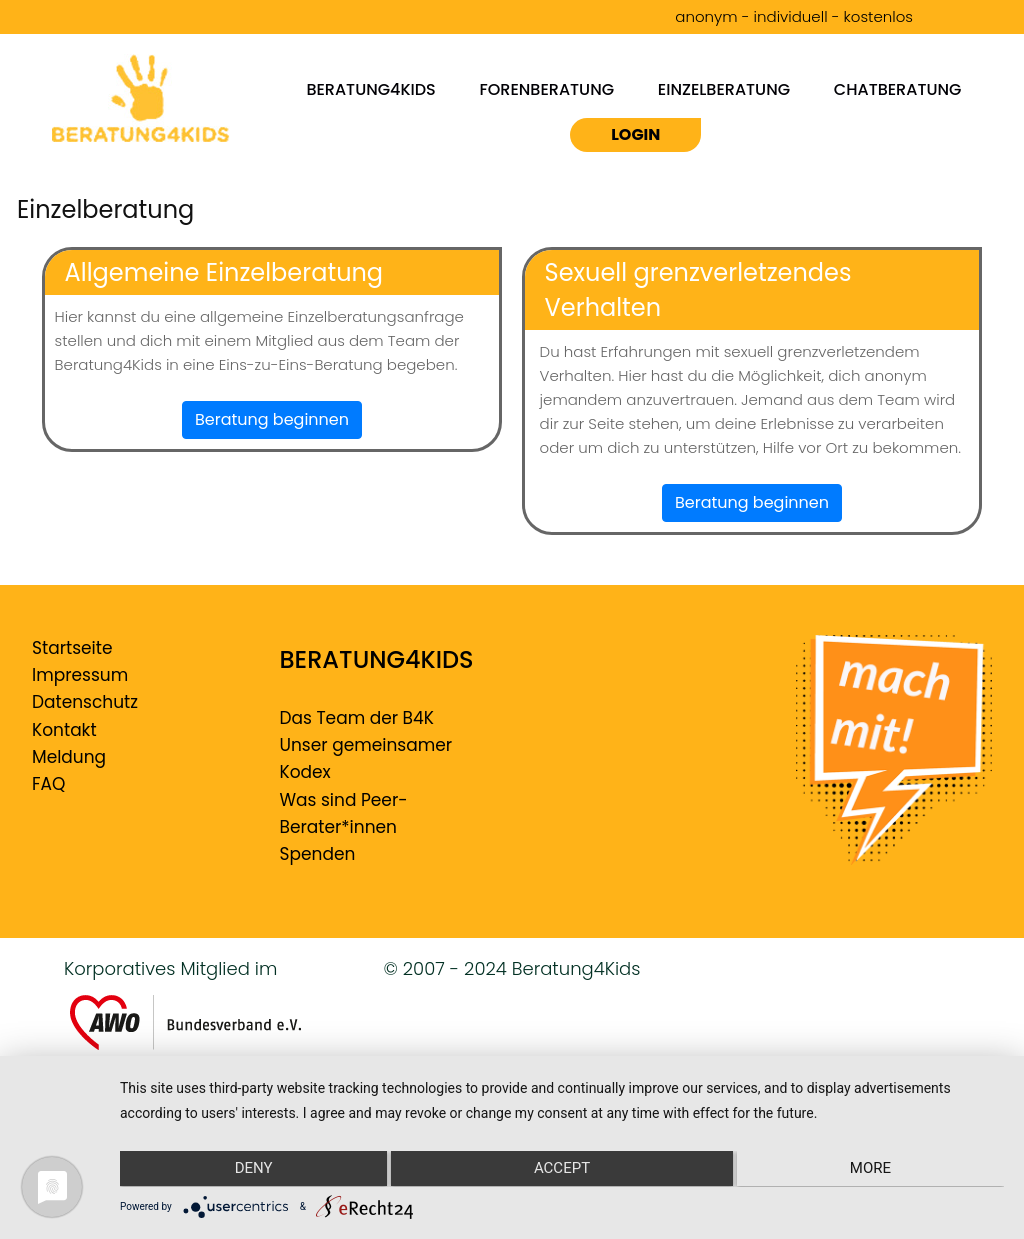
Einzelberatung (724, 89)
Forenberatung (547, 89)
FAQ (48, 784)
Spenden (318, 854)
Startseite (72, 648)
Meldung (69, 757)
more (872, 1170)
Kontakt (64, 730)
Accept (562, 1170)
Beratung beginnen (272, 419)
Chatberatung (898, 89)
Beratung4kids (370, 89)
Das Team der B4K (357, 718)
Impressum (80, 675)
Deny (251, 1170)
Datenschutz (85, 702)
